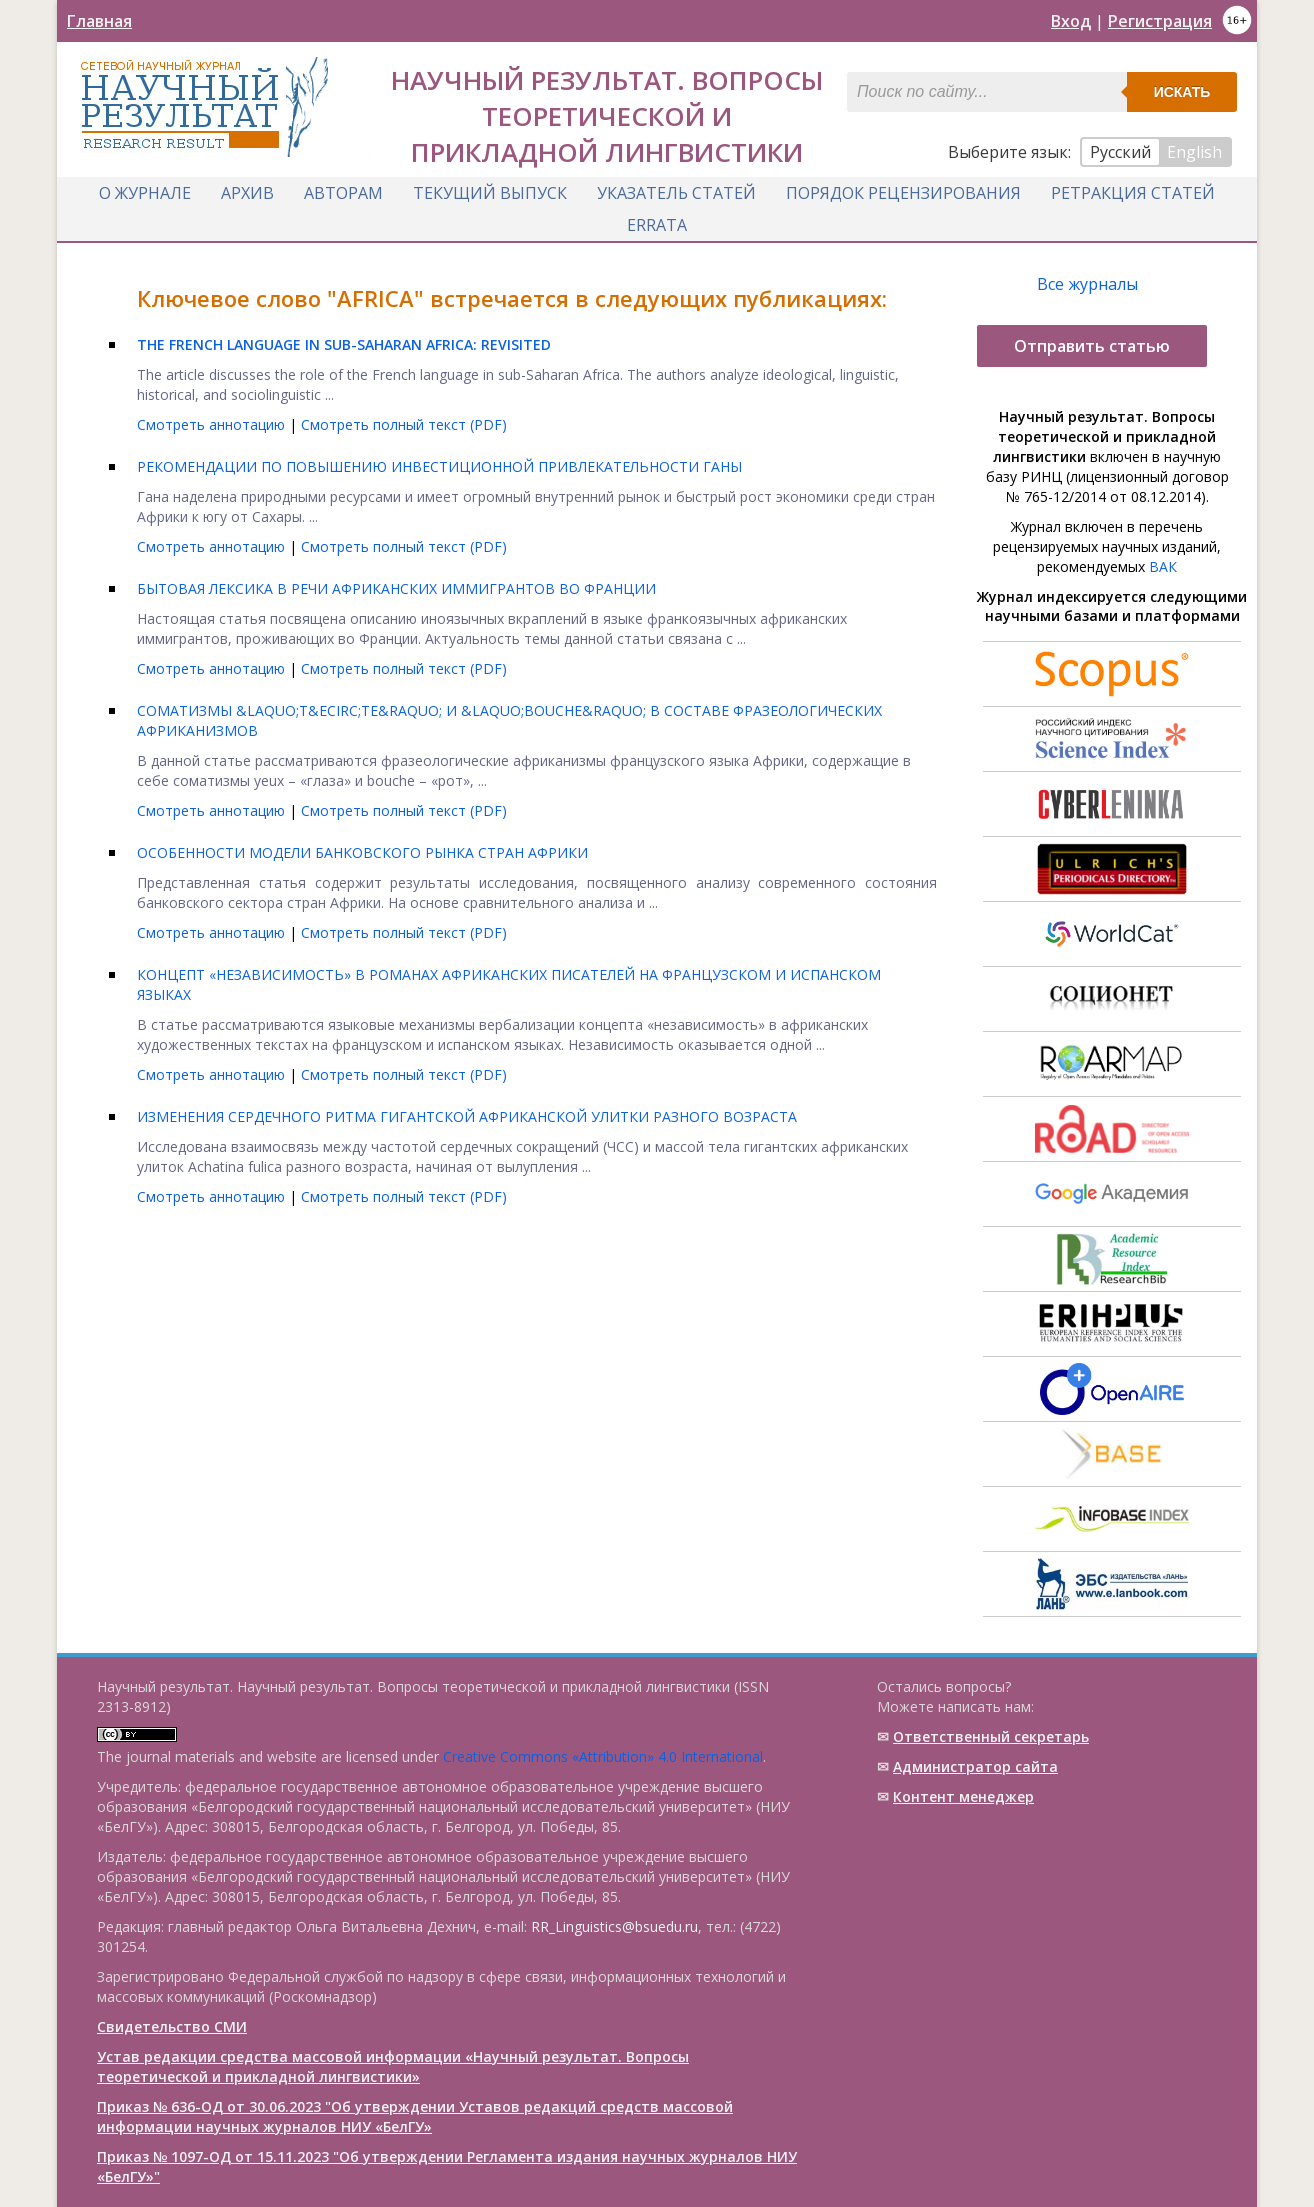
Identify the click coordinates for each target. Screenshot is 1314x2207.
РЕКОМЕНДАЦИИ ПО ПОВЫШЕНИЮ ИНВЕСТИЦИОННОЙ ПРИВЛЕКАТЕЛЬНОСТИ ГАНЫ (439, 466)
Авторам (343, 193)
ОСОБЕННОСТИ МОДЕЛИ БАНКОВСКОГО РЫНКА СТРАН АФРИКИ (362, 852)
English (1194, 152)
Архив (247, 193)
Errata (657, 225)
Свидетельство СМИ (172, 2026)
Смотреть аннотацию (213, 424)
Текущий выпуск (490, 193)
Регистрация (1160, 21)
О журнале (145, 193)
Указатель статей (676, 193)
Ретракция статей (1133, 193)
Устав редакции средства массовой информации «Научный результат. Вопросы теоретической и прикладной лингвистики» (393, 2066)
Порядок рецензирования (903, 193)
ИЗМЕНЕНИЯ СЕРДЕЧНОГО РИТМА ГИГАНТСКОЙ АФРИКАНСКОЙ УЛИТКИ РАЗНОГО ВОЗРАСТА (467, 1116)
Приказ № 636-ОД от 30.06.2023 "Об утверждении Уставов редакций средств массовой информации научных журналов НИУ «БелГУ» (415, 2116)
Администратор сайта (975, 1766)
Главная (99, 21)
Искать (1182, 92)
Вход (1071, 21)
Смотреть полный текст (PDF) (404, 424)
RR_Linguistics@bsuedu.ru (614, 1926)
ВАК (1163, 566)
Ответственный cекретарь (991, 1736)
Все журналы (1087, 284)
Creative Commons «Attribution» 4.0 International (603, 1756)
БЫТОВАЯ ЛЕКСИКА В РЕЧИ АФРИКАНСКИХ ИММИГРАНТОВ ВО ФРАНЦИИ (396, 588)
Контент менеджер (963, 1796)
